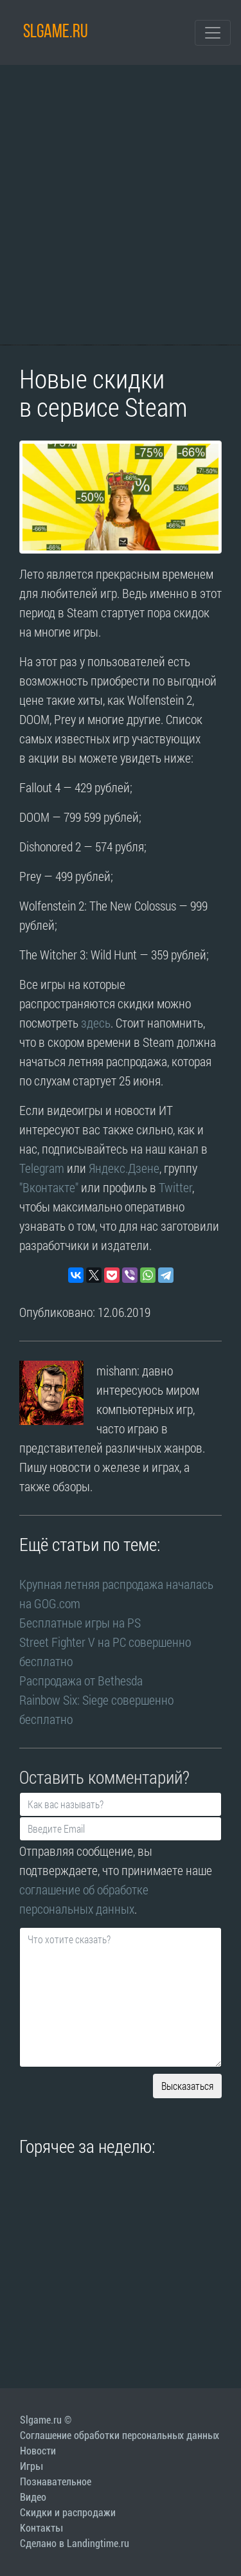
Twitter (175, 1187)
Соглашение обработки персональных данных (119, 2435)
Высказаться (187, 2085)
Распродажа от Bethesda (81, 1680)
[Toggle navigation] (213, 33)
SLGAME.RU (55, 32)
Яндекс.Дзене (124, 1167)
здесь (96, 1022)
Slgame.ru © (45, 2420)
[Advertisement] (120, 204)
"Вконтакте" (48, 1187)
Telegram (41, 1167)
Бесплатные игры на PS (81, 1622)
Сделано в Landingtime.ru (74, 2543)
